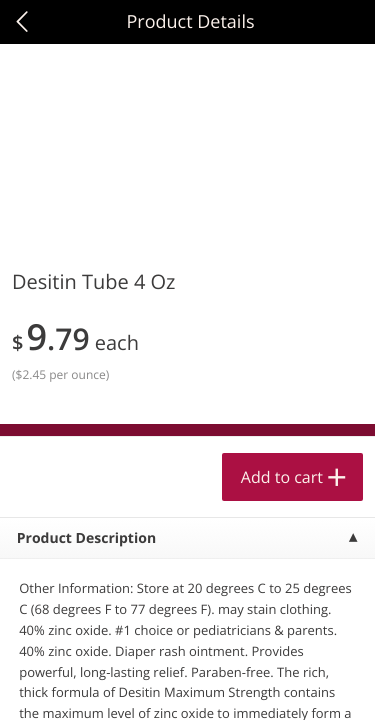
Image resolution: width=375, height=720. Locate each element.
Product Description (86, 538)
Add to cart (282, 477)
